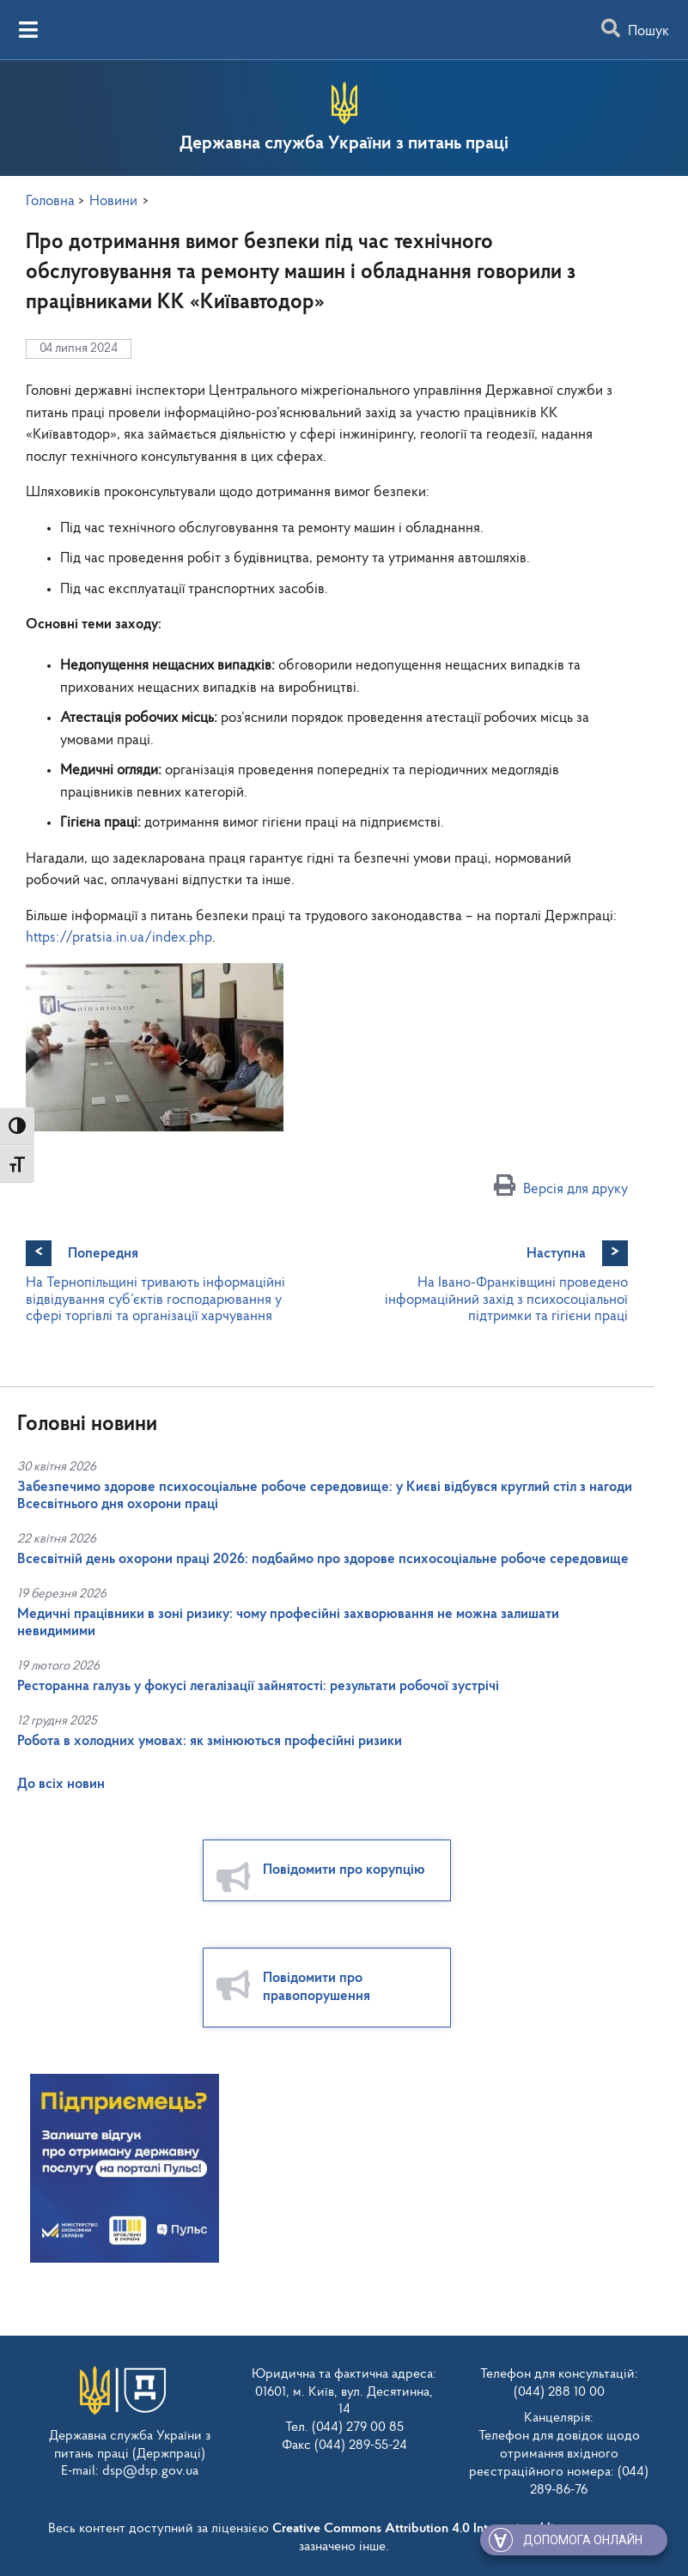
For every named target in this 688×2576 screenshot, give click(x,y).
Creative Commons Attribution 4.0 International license (429, 2528)
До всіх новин (61, 1784)
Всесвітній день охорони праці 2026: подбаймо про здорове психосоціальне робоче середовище (323, 1559)
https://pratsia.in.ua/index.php (119, 937)
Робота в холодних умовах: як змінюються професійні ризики (209, 1741)
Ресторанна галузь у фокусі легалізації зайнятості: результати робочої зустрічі (258, 1686)
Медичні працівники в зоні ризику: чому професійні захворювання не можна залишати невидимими (288, 1623)
